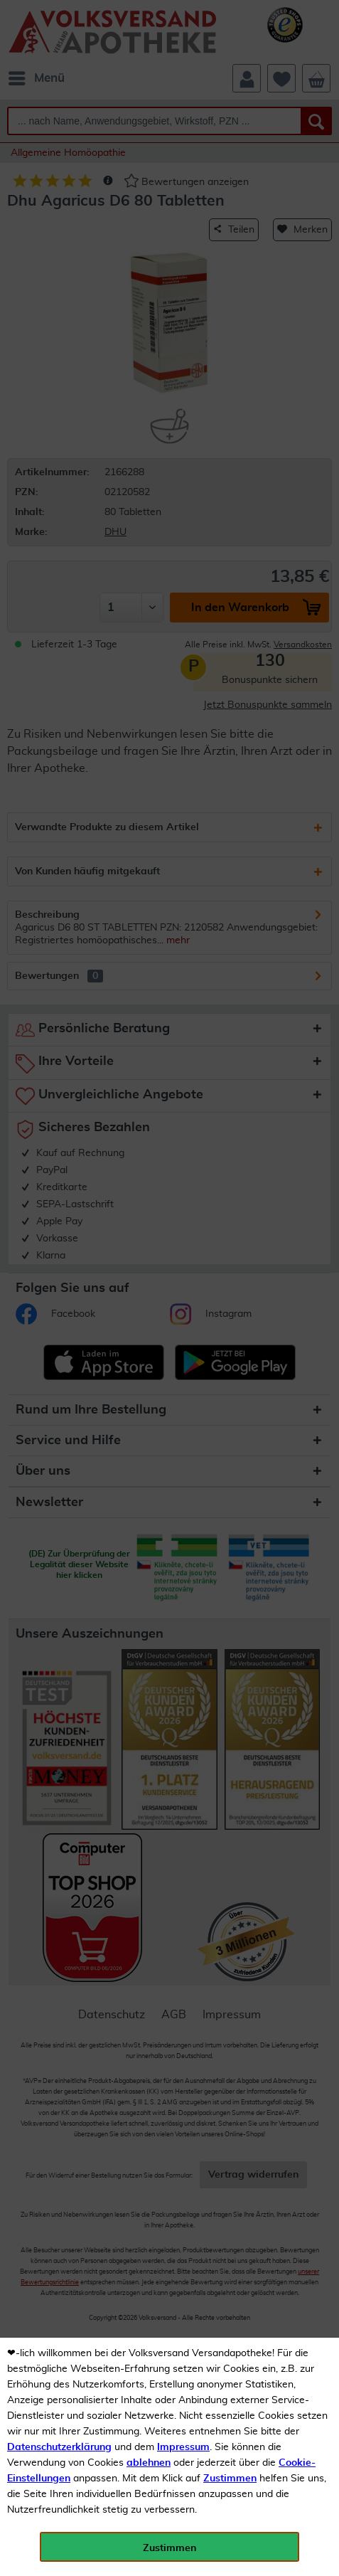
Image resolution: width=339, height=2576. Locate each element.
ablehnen (149, 2463)
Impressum (183, 2447)
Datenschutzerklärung (59, 2447)
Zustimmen (230, 2479)
